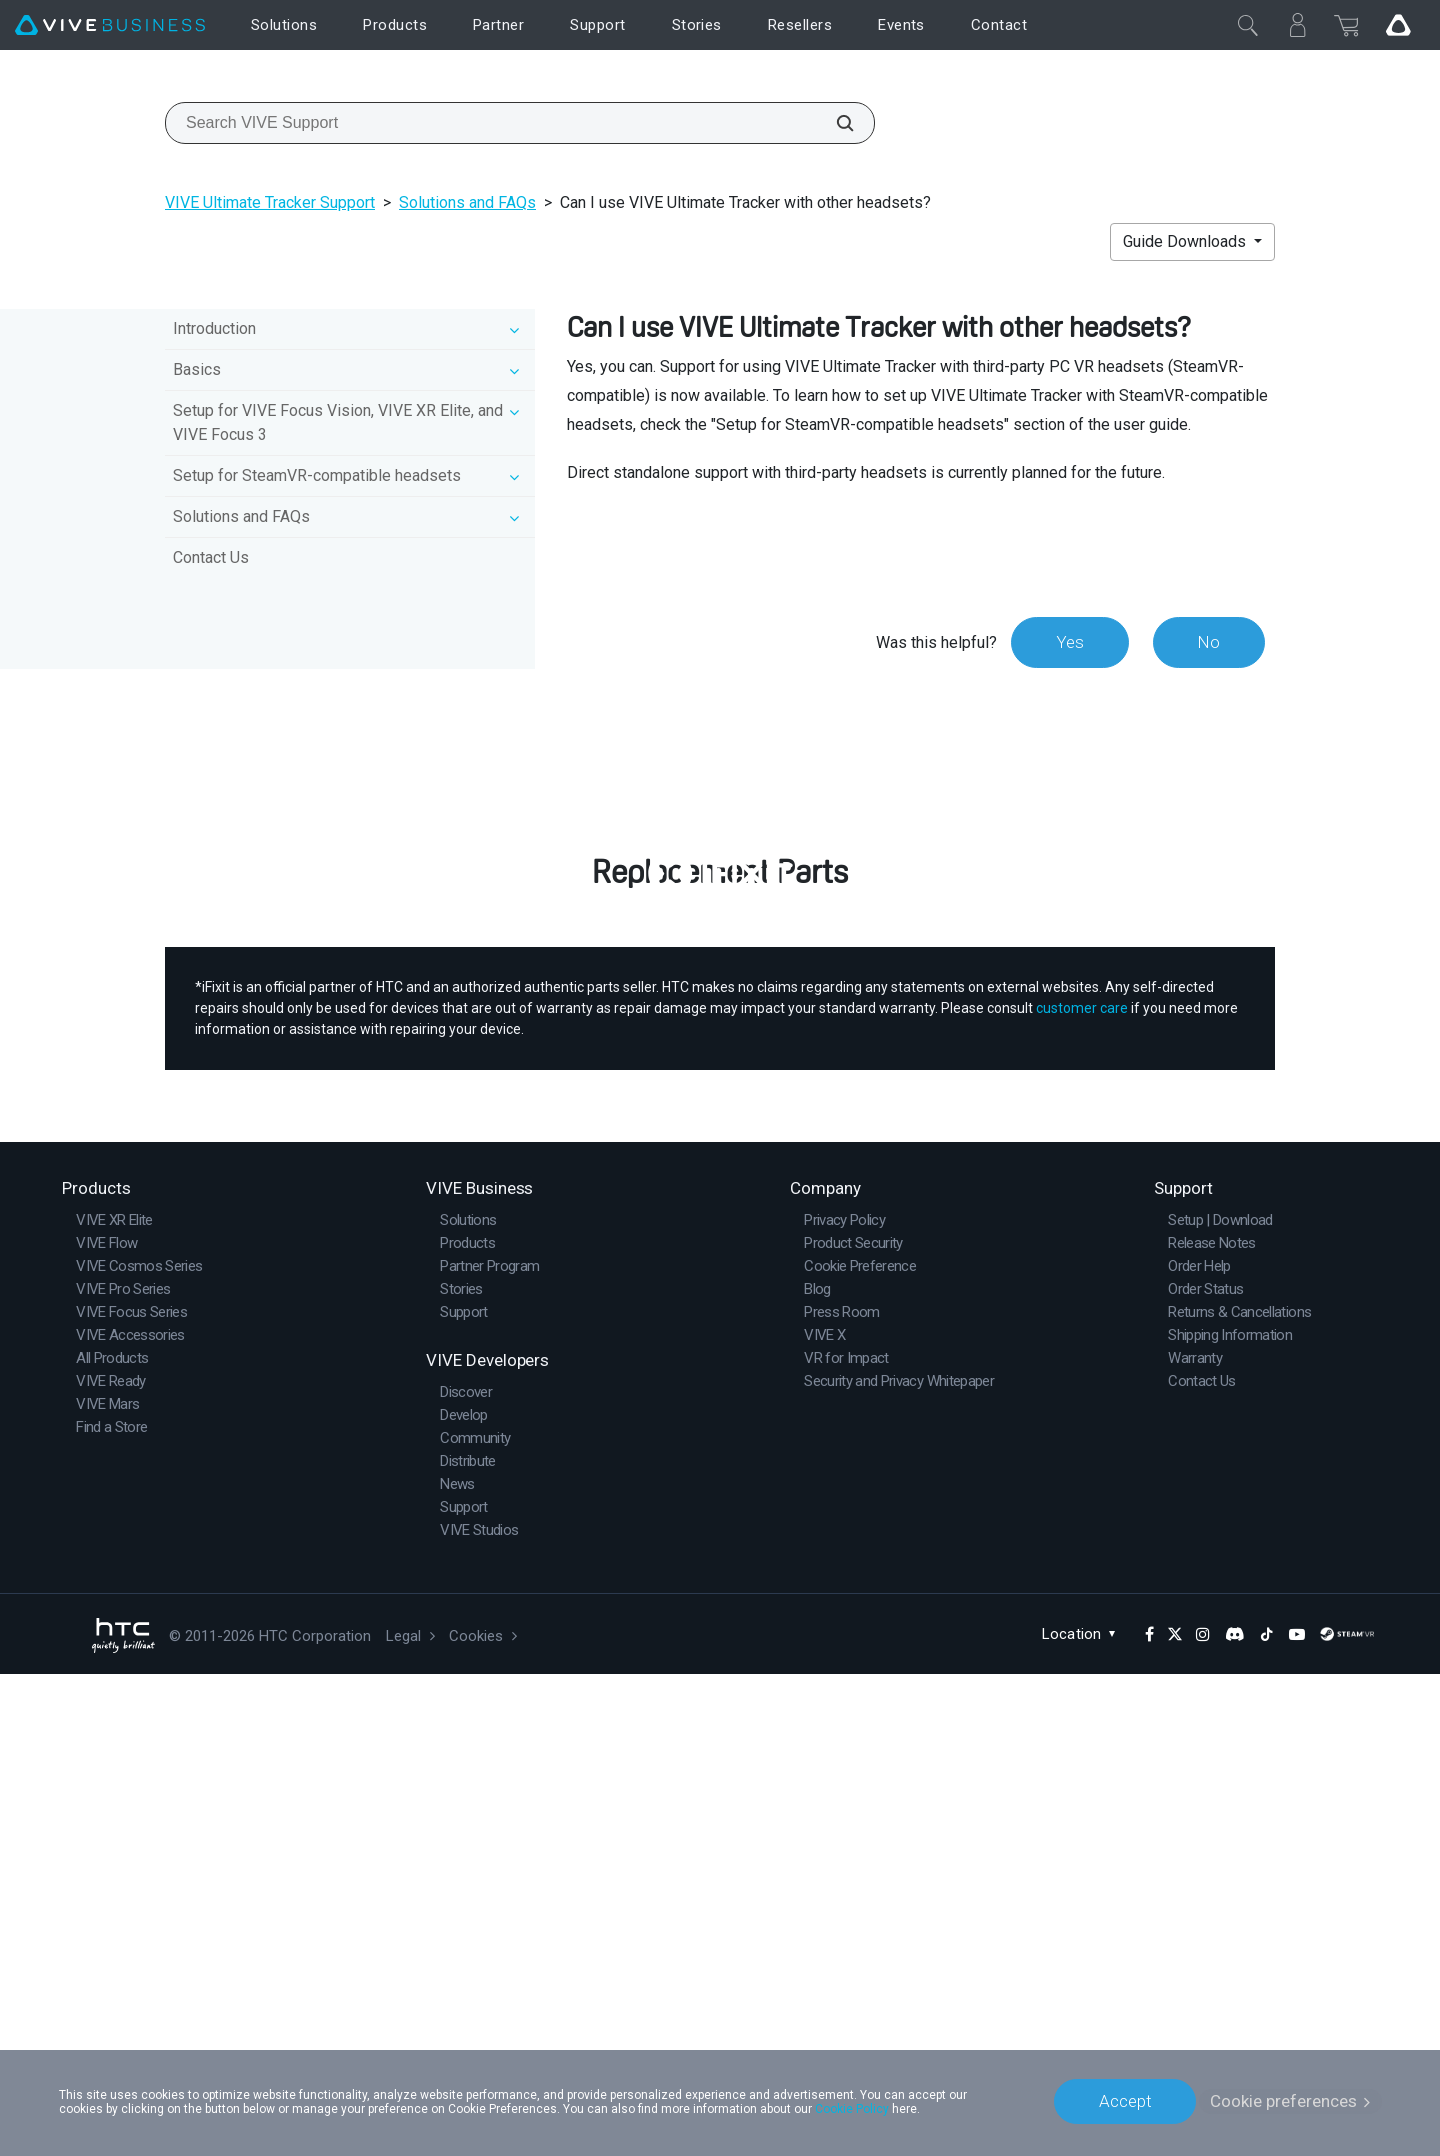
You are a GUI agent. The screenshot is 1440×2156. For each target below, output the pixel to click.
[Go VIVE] (1398, 25)
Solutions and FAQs (467, 202)
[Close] (1248, 25)
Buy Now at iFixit (720, 1269)
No (1208, 642)
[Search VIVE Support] (834, 123)
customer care (1082, 1490)
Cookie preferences (1283, 2101)
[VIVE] (110, 25)
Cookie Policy (852, 2108)
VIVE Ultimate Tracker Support (270, 202)
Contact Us (211, 557)
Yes (1069, 642)
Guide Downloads (1186, 241)
